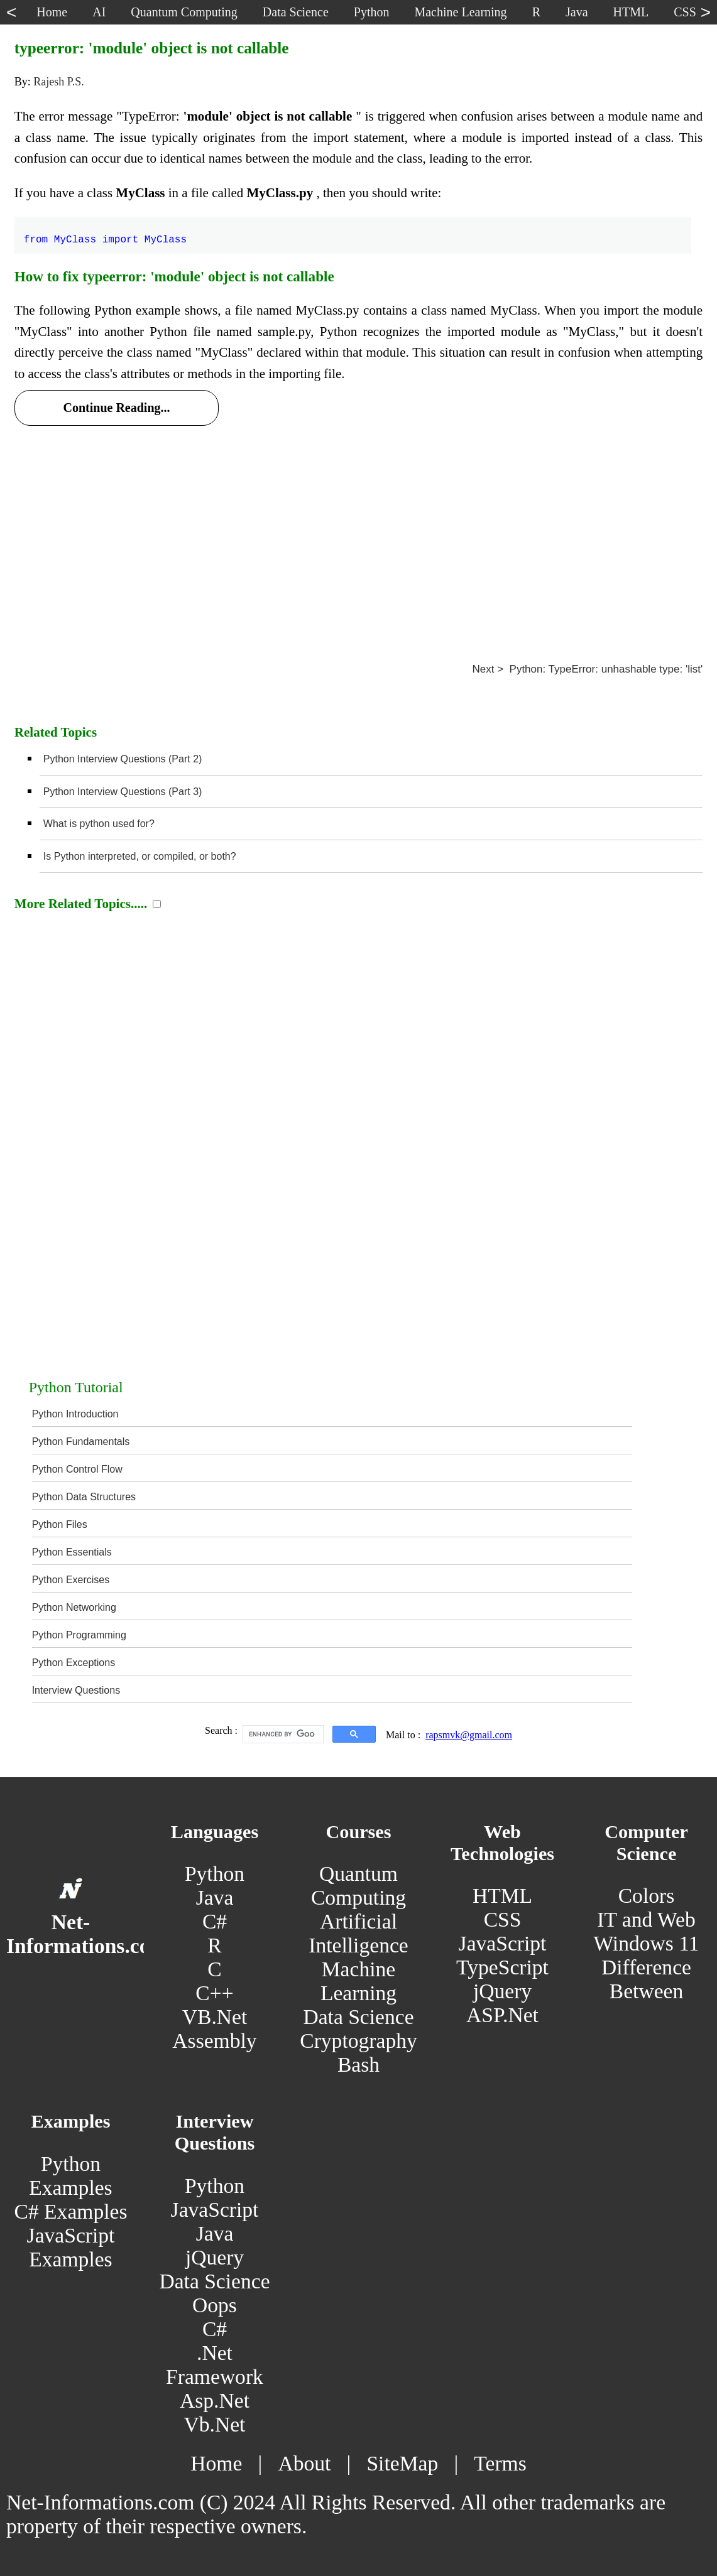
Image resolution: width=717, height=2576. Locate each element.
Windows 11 (646, 1943)
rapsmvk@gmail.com (468, 1734)
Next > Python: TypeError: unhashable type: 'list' (587, 669)
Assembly (214, 2040)
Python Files (59, 1524)
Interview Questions (76, 1690)
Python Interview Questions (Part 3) (122, 791)
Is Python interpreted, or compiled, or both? (139, 856)
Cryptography (358, 2040)
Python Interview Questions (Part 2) (122, 759)
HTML (502, 1895)
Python (214, 1873)
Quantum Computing (358, 1885)
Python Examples (70, 2175)
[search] (282, 1734)
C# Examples (71, 2211)
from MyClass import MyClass (105, 232)
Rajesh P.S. (58, 81)
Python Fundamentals (81, 1441)
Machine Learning (358, 1981)
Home (216, 2463)
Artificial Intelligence (358, 1933)
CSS (503, 1919)
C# (214, 1921)
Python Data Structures (84, 1496)
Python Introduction (75, 1414)
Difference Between (646, 1979)
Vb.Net (215, 2424)
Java (215, 1897)
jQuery (502, 1991)
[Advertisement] (358, 528)
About (304, 2463)
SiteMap (402, 2463)
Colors (646, 1895)
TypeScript (502, 1967)
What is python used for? (99, 823)
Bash (358, 2064)
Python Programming (79, 1635)
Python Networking (74, 1607)
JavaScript (503, 1943)
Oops (214, 2305)
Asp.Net (214, 2400)
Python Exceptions (74, 1662)
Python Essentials (72, 1552)
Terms (500, 2463)
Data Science (358, 2016)
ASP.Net (502, 2015)
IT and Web (646, 1919)
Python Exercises (71, 1579)
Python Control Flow (77, 1469)
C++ (214, 1993)
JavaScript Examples (71, 2247)
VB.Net (215, 2016)
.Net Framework (214, 2364)
